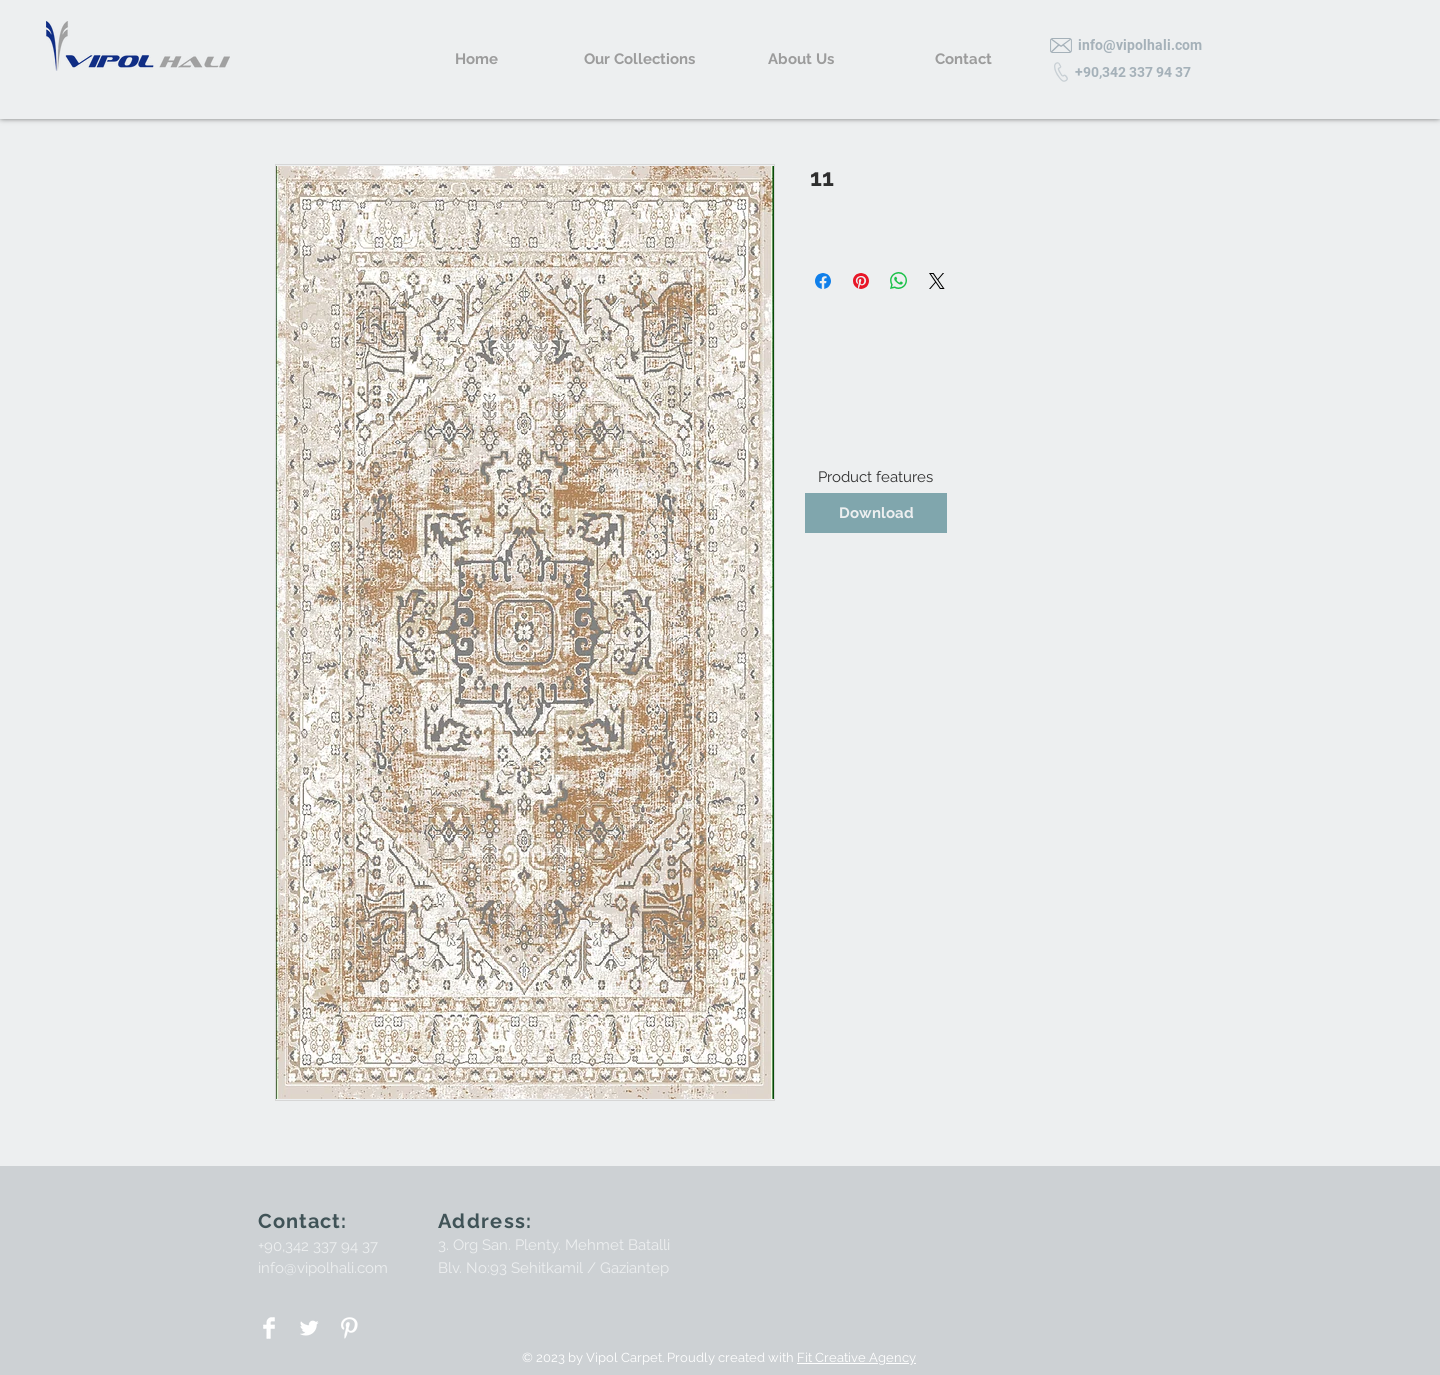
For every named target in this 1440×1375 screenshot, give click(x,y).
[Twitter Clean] (309, 1328)
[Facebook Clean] (269, 1328)
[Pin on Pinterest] (861, 281)
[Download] (876, 513)
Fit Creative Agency (856, 1357)
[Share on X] (937, 281)
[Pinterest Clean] (349, 1328)
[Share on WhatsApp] (899, 281)
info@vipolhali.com (323, 1268)
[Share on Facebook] (823, 281)
